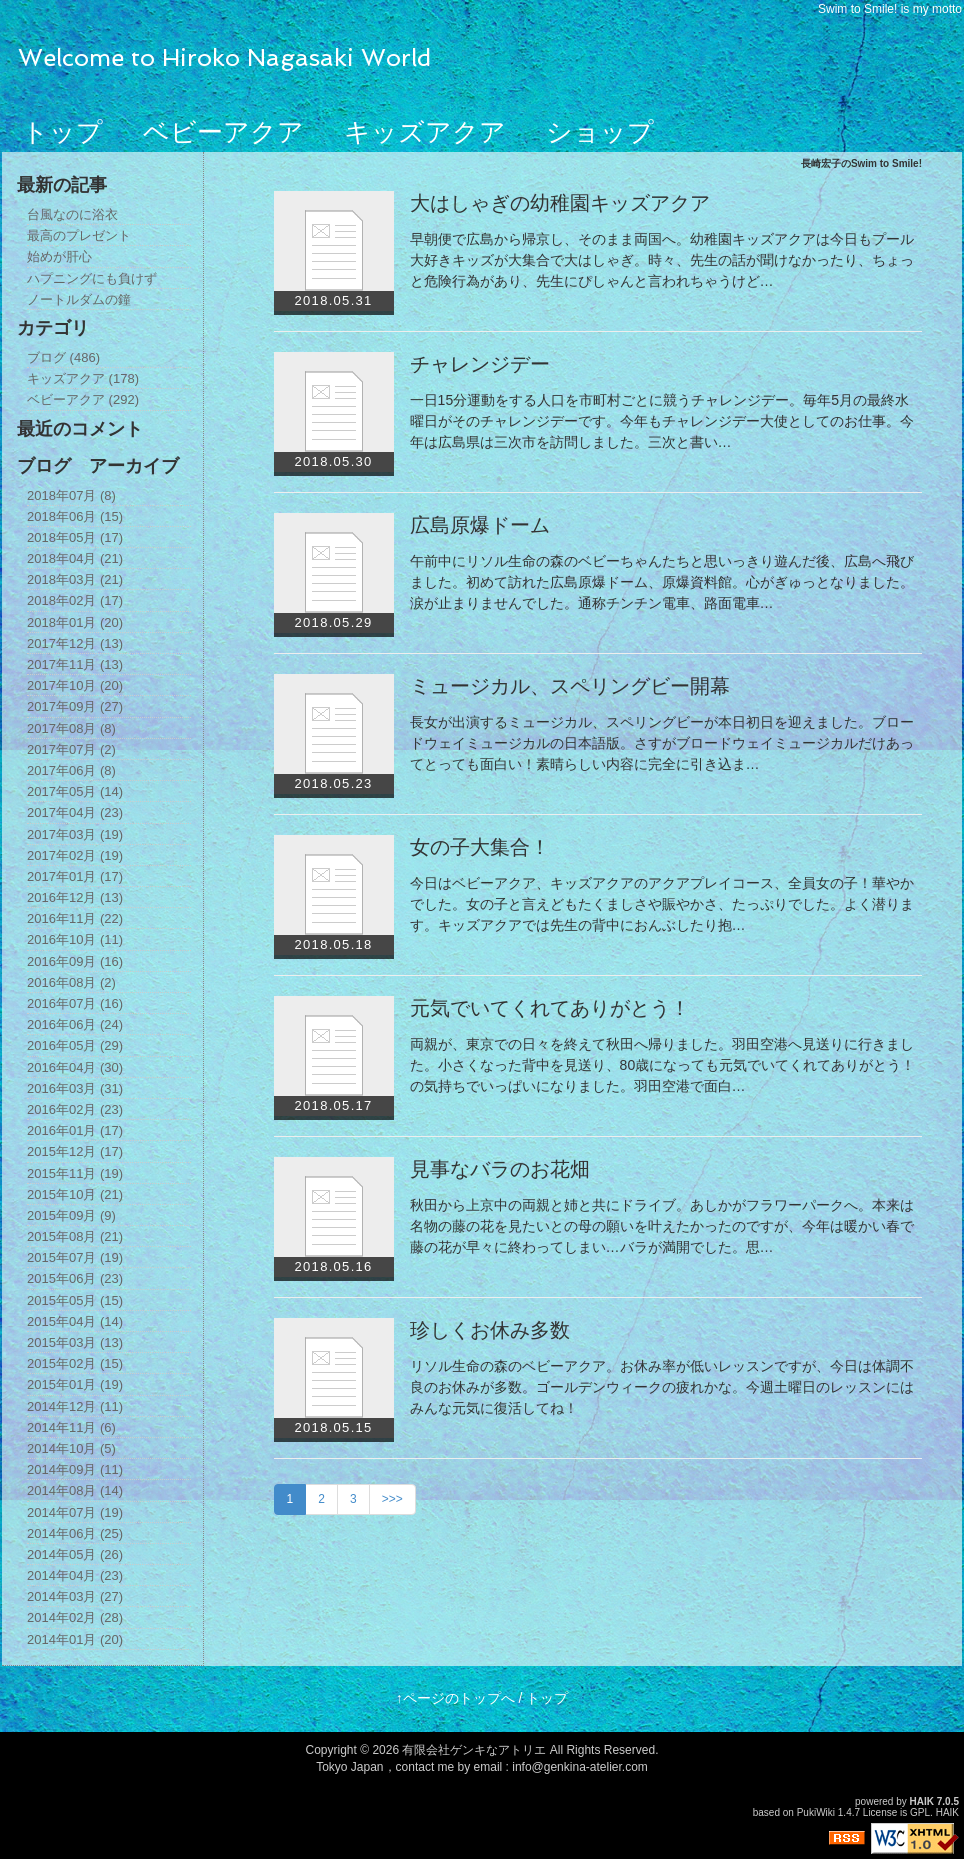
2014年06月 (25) (75, 1533)
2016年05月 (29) (75, 1045)
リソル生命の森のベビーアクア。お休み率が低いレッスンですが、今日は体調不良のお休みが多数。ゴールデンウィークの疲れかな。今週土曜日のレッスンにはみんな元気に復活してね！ (662, 1387)
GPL (920, 1812)
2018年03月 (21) (75, 579)
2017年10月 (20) (75, 685)
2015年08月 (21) (75, 1236)
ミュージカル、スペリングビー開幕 (570, 686)
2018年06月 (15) (75, 516)
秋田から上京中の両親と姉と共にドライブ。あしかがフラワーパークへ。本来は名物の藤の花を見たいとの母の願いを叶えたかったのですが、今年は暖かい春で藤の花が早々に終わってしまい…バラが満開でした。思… (662, 1226)
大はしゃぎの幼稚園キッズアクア (560, 203)
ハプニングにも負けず (92, 278)
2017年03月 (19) (75, 834)
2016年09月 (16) (75, 961)
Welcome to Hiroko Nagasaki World (224, 57)
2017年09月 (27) (75, 706)
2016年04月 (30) (75, 1067)
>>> (392, 1499)
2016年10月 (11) (75, 939)
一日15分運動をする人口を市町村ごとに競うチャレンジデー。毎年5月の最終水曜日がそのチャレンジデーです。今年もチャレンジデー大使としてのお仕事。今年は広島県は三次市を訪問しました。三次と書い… (662, 421)
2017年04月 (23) (75, 812)
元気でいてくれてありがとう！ (550, 1008)
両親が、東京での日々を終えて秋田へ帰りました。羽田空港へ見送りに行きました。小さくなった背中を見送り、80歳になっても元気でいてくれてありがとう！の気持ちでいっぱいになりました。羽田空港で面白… (663, 1065)
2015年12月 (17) (75, 1151)
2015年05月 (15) (75, 1300)
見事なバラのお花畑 (500, 1169)
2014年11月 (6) (71, 1427)
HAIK (922, 1801)
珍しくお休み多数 (490, 1330)
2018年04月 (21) (75, 558)
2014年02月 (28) (75, 1617)
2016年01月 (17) (75, 1130)
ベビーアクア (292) (83, 399)
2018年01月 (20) (75, 622)
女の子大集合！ (480, 847)
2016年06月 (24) (75, 1024)
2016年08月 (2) (71, 982)
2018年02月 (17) (75, 600)
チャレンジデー (480, 364)
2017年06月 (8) (71, 770)
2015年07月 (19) (75, 1257)
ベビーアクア (223, 132)
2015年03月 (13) (75, 1342)
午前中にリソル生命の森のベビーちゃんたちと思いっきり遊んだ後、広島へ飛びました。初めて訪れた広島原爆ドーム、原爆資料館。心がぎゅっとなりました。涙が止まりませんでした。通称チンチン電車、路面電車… (662, 582)
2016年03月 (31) (75, 1088)
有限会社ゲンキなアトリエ (474, 1750)
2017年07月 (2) (71, 749)
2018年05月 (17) (75, 537)
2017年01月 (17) (75, 876)
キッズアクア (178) (83, 378)
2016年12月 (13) (75, 897)
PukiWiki (816, 1812)
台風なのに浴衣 (72, 214)
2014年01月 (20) (75, 1639)
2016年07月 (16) (75, 1003)
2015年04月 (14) (75, 1321)
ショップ (600, 132)
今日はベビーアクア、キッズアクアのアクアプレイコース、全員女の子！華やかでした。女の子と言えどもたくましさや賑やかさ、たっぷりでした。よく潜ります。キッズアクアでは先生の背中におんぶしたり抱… (662, 904)
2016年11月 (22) (75, 918)
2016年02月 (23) (75, 1109)
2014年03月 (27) (75, 1596)
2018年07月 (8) (71, 495)
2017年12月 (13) (75, 643)
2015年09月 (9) (71, 1215)
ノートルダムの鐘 (79, 299)
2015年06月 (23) (75, 1278)
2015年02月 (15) (75, 1363)
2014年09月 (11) (75, 1469)
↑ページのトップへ (455, 1698)
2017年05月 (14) (75, 791)
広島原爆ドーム (480, 525)
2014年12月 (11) (75, 1406)
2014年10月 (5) (71, 1448)
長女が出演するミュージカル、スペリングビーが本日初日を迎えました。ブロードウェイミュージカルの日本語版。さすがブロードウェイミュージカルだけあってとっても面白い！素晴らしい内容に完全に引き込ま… (662, 743)
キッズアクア (425, 132)
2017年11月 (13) (75, 664)
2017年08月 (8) (71, 728)
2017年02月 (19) (75, 855)
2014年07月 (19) (75, 1512)
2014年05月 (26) (75, 1554)
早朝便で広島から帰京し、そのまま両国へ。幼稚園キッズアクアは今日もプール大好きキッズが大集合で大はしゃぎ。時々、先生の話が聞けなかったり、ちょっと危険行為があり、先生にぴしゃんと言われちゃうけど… (662, 260)
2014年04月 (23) (75, 1575)
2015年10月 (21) (75, 1194)
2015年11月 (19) (75, 1173)
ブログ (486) (63, 357)
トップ (62, 132)
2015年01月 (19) (75, 1384)
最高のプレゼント (79, 235)
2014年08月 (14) (75, 1490)
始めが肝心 (59, 256)
